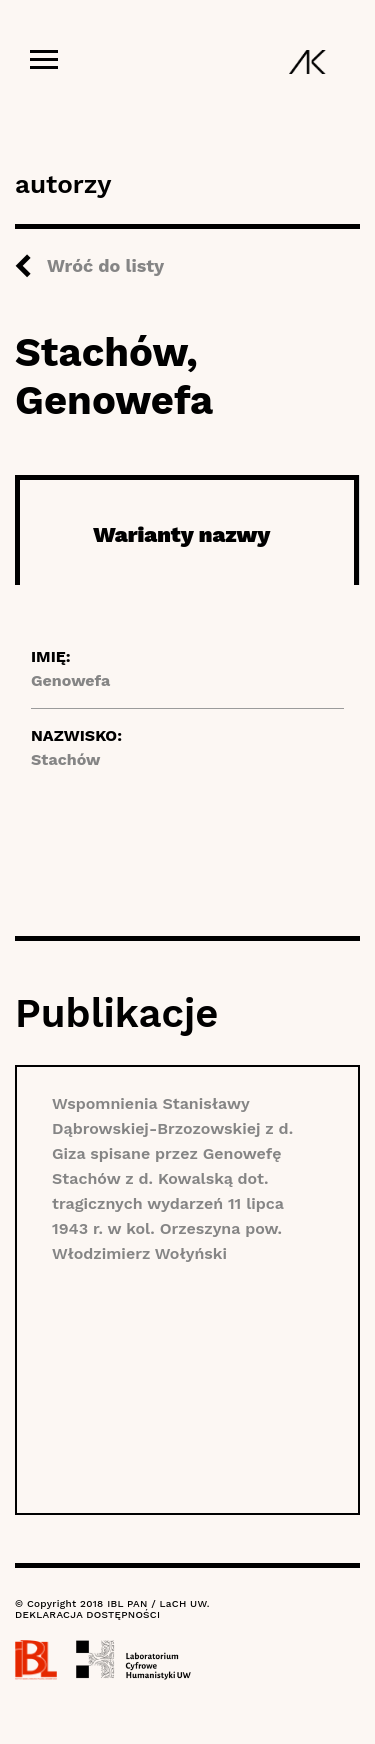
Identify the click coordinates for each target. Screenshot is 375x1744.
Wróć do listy (105, 265)
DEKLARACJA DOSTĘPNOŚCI (87, 1614)
